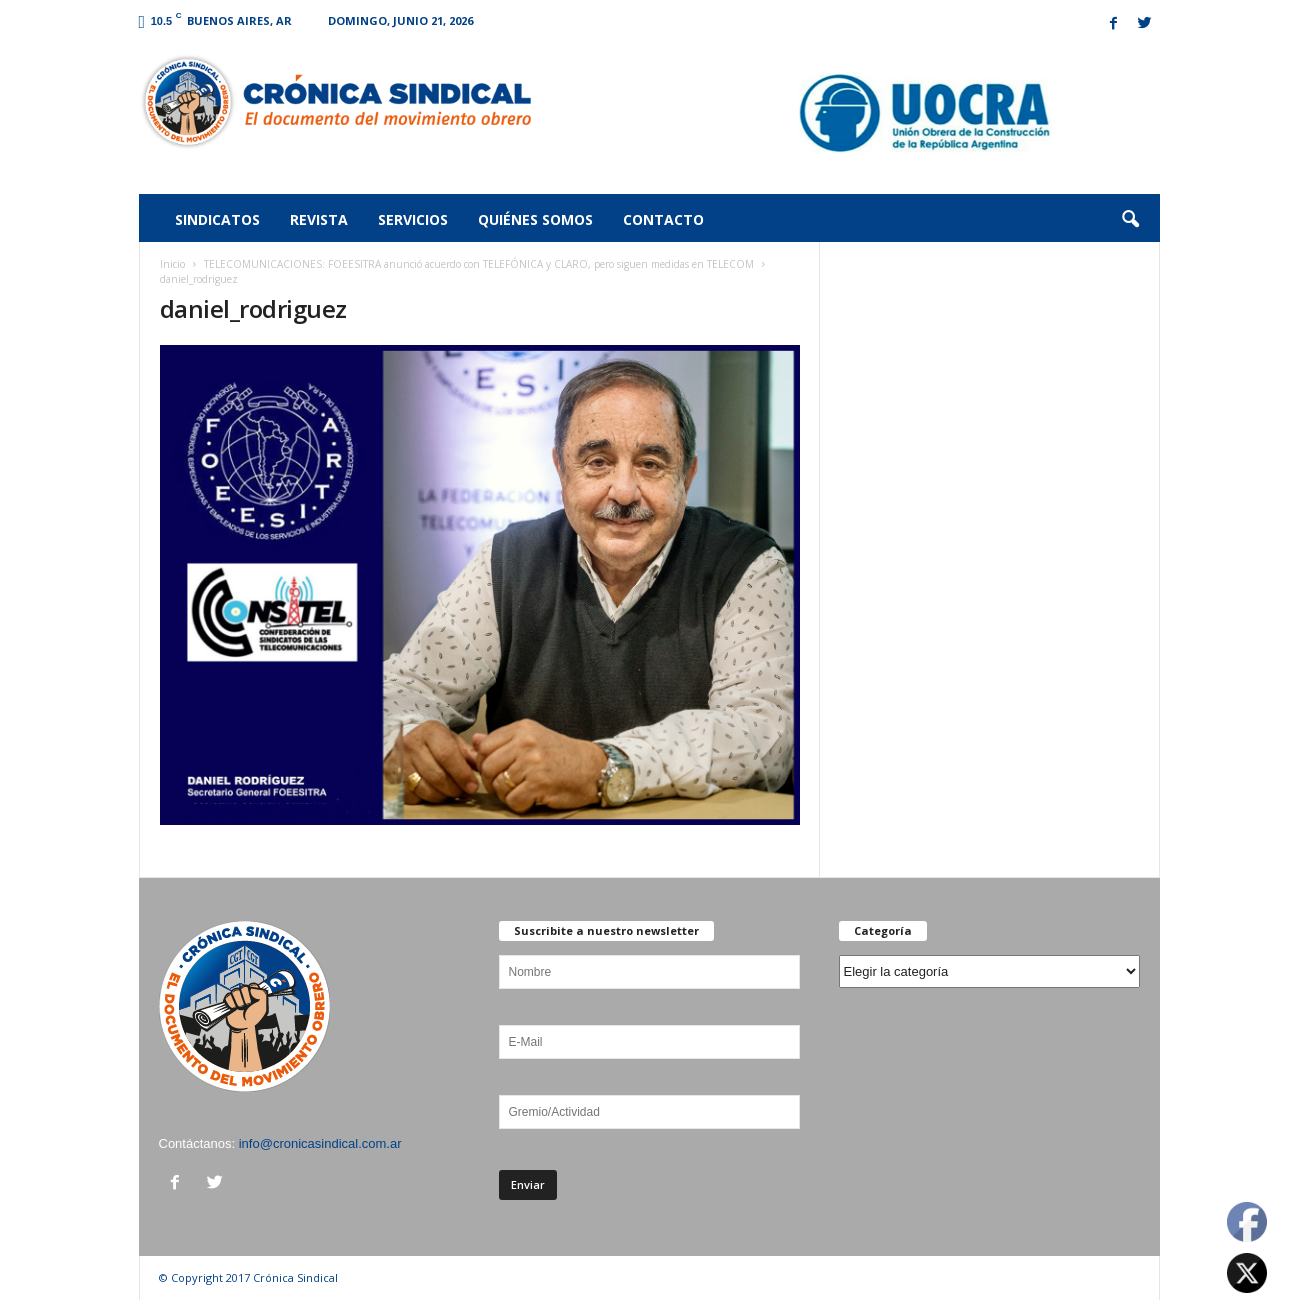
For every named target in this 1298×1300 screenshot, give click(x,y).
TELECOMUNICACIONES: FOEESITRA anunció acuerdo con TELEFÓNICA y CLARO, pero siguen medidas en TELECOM (479, 264)
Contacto (663, 219)
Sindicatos (217, 219)
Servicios (413, 219)
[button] (1130, 220)
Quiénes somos (535, 219)
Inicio (172, 264)
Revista (319, 219)
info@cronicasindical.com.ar (320, 1143)
